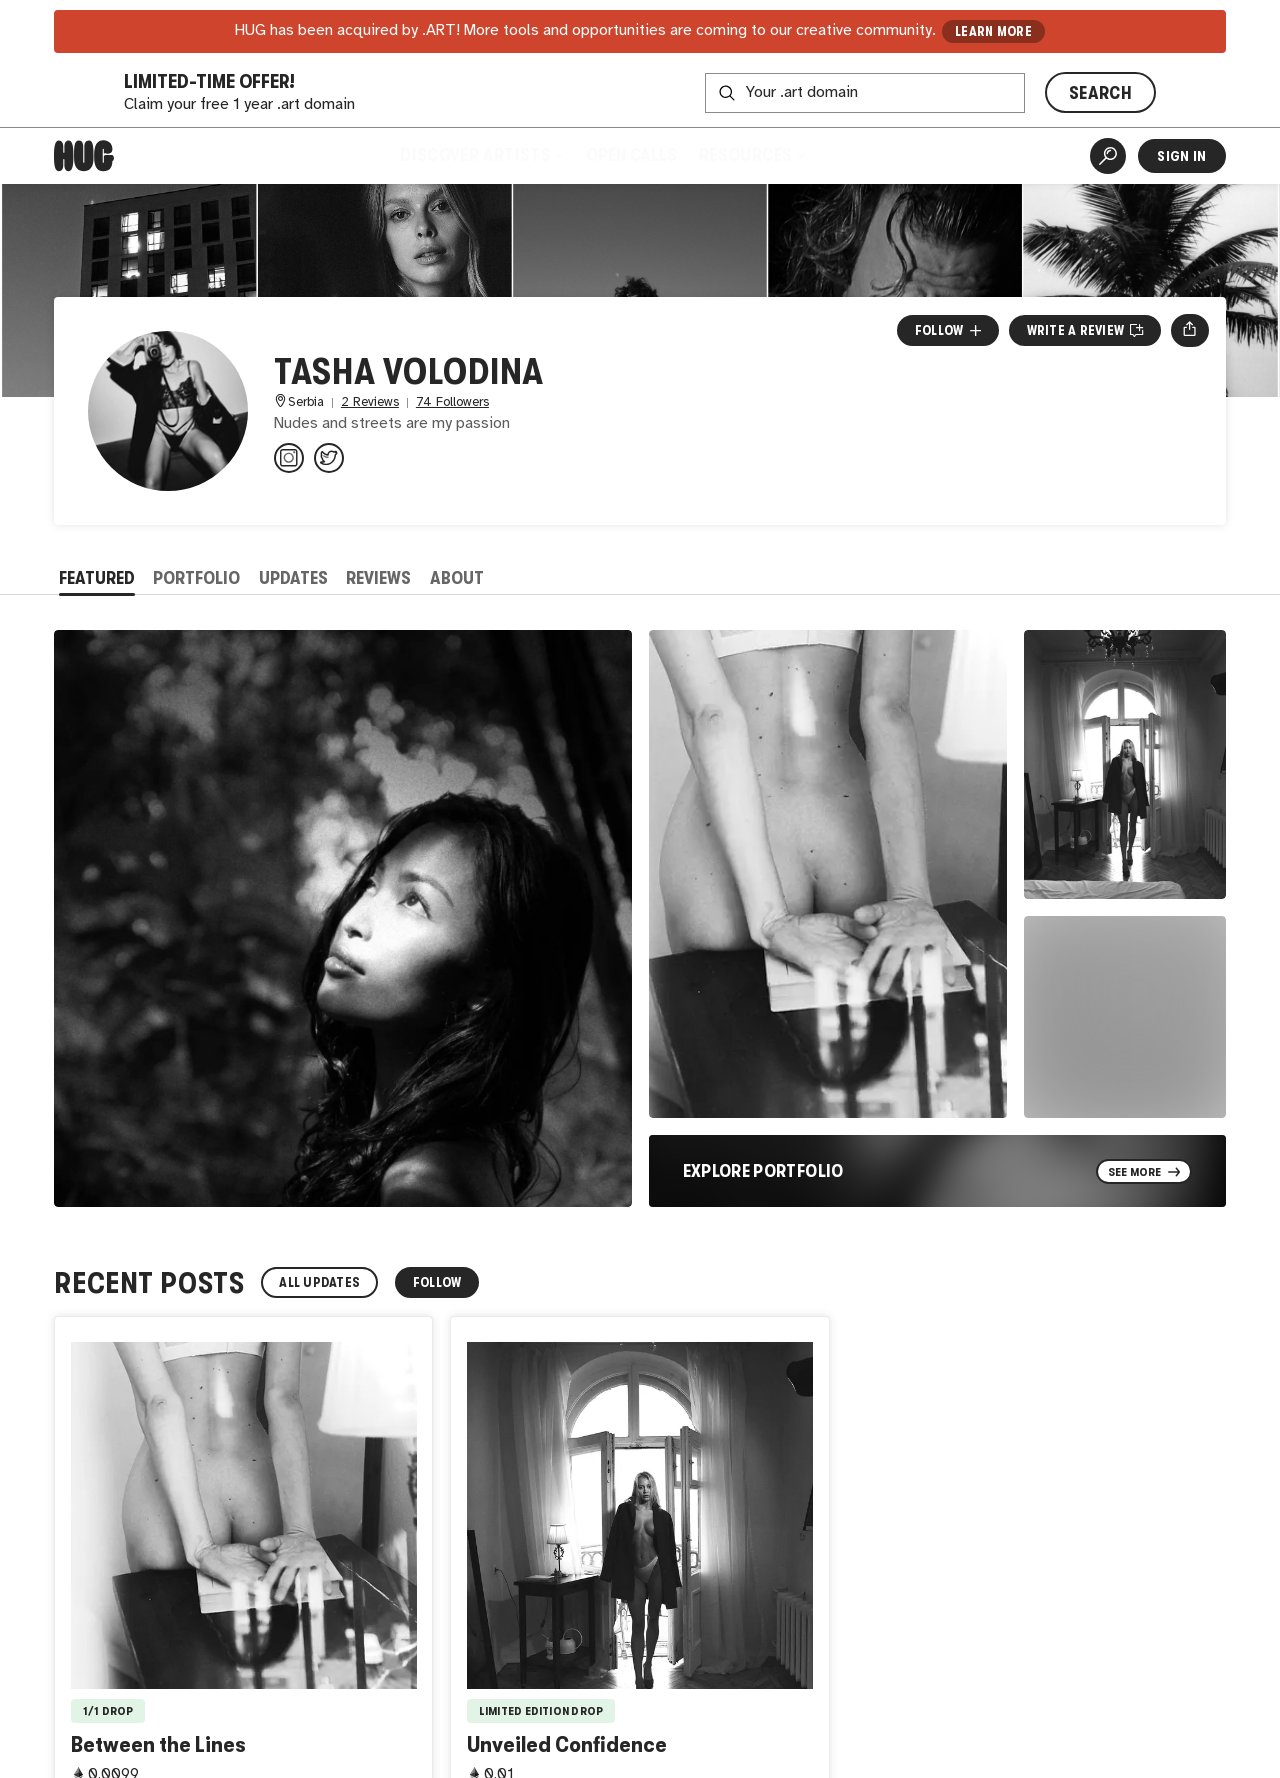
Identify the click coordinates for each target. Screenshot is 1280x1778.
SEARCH (1100, 93)
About (457, 578)
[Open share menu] (1189, 330)
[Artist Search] (1108, 156)
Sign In (1181, 156)
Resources (751, 155)
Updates (293, 578)
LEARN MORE (993, 31)
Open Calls (631, 155)
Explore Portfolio (763, 1171)
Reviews (378, 578)
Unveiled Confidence (567, 1744)
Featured (97, 578)
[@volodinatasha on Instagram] (289, 458)
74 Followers (452, 402)
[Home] (84, 156)
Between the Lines (158, 1744)
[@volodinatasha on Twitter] (329, 458)
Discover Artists (481, 155)
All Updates (319, 1282)
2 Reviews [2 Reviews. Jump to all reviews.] (370, 402)
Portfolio (196, 578)
